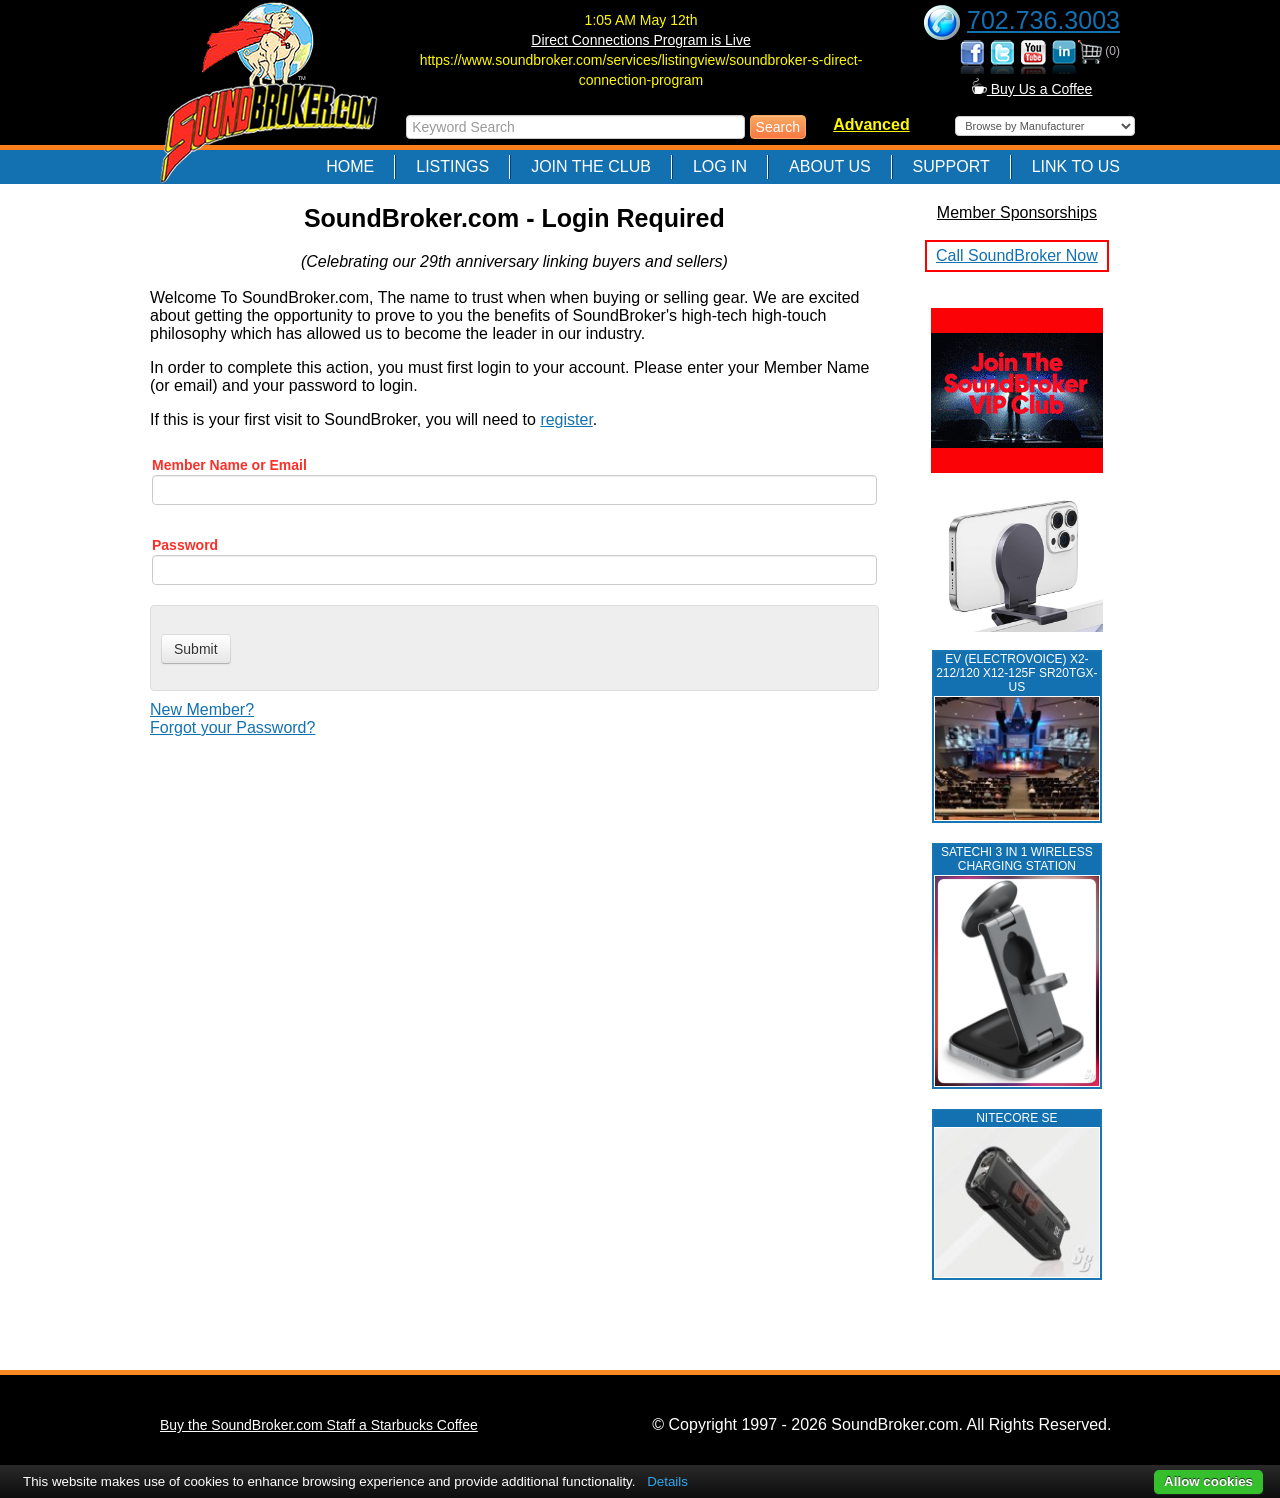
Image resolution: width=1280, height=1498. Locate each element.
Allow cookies (1208, 1481)
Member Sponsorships (1017, 212)
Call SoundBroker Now (1017, 255)
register (566, 419)
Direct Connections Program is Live (640, 40)
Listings (452, 166)
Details (667, 1481)
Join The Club (591, 166)
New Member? (202, 709)
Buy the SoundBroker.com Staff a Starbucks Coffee (319, 1425)
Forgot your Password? (232, 727)
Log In (720, 166)
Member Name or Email (229, 465)
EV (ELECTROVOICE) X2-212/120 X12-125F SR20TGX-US (1016, 673)
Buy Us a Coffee (1032, 89)
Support (951, 166)
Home (350, 166)
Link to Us (1076, 166)
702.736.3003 (1043, 20)
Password (185, 545)
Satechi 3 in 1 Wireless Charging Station (1017, 859)
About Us (830, 166)
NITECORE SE (1016, 1118)
